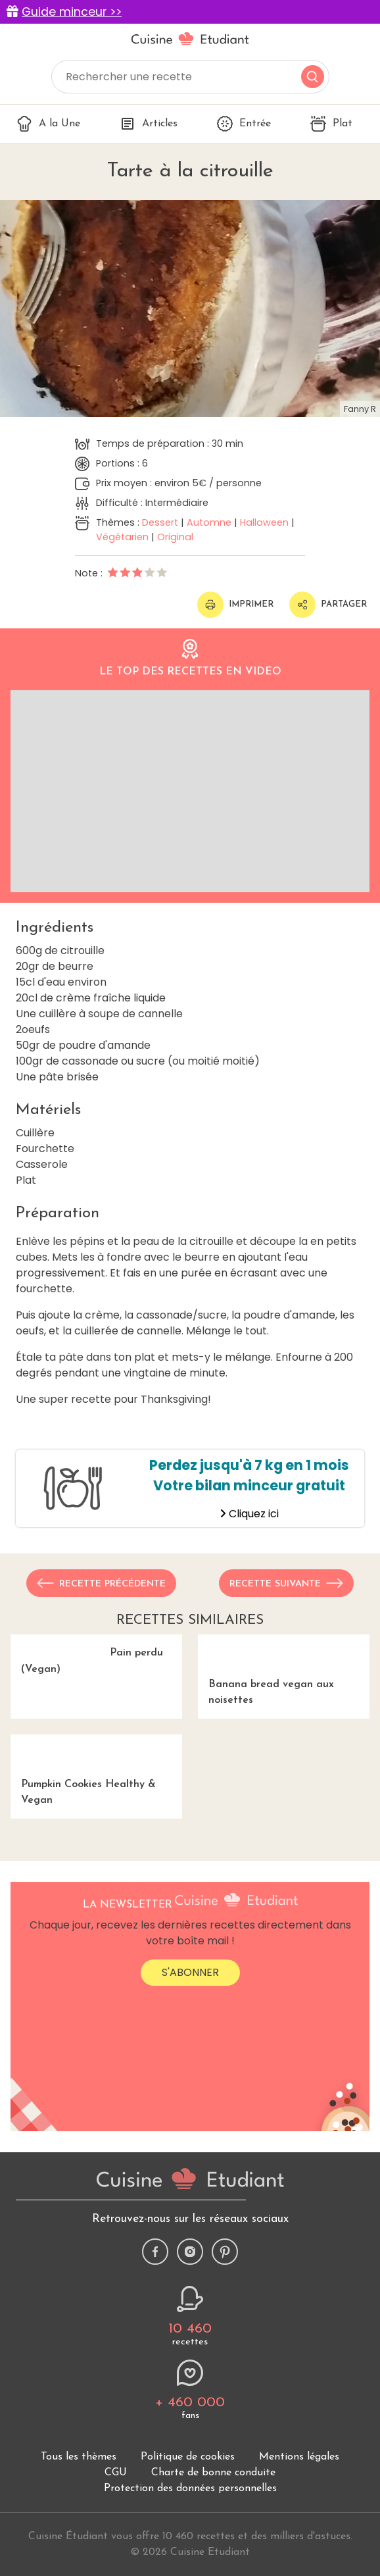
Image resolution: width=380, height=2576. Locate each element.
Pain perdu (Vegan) (96, 1699)
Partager (328, 605)
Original (175, 536)
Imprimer (235, 605)
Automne (209, 522)
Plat (331, 124)
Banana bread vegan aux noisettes (283, 1707)
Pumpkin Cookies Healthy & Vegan (96, 1883)
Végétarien (122, 536)
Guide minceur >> (72, 12)
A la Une (48, 124)
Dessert (160, 522)
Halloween (264, 522)
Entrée (244, 124)
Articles (149, 124)
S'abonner (190, 2124)
